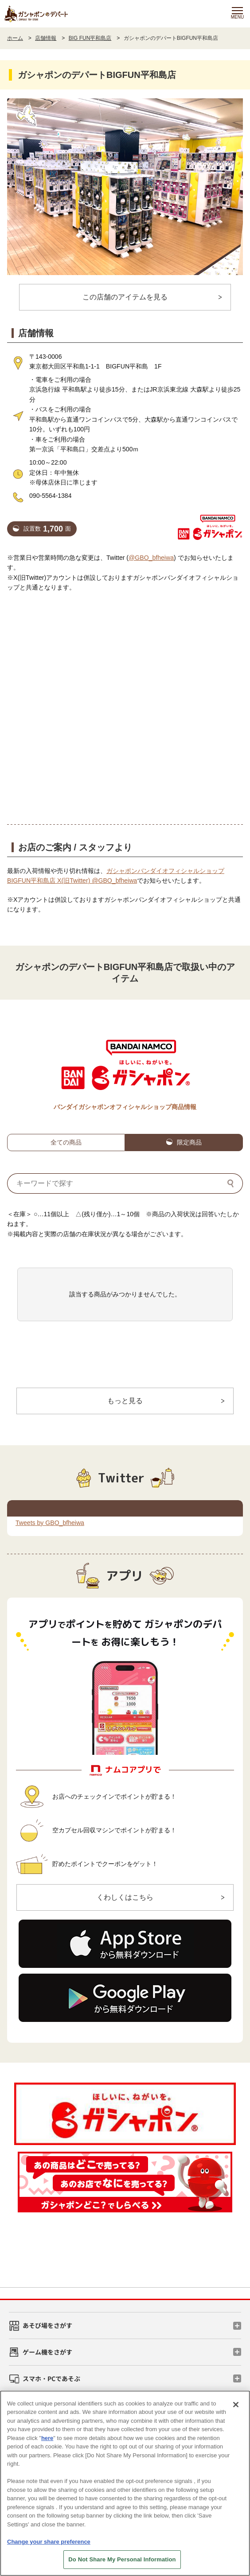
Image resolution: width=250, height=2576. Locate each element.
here (47, 2438)
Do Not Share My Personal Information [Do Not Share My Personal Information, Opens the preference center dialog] (122, 2559)
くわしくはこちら (125, 1897)
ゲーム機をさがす (47, 2351)
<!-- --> (125, 701)
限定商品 (189, 1142)
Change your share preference (48, 2541)
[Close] (236, 2404)
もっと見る (125, 1400)
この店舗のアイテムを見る (125, 297)
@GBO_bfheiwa (151, 557)
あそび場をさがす (47, 2325)
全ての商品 (66, 1142)
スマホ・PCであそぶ (51, 2378)
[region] (125, 2483)
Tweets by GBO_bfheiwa (50, 1522)
